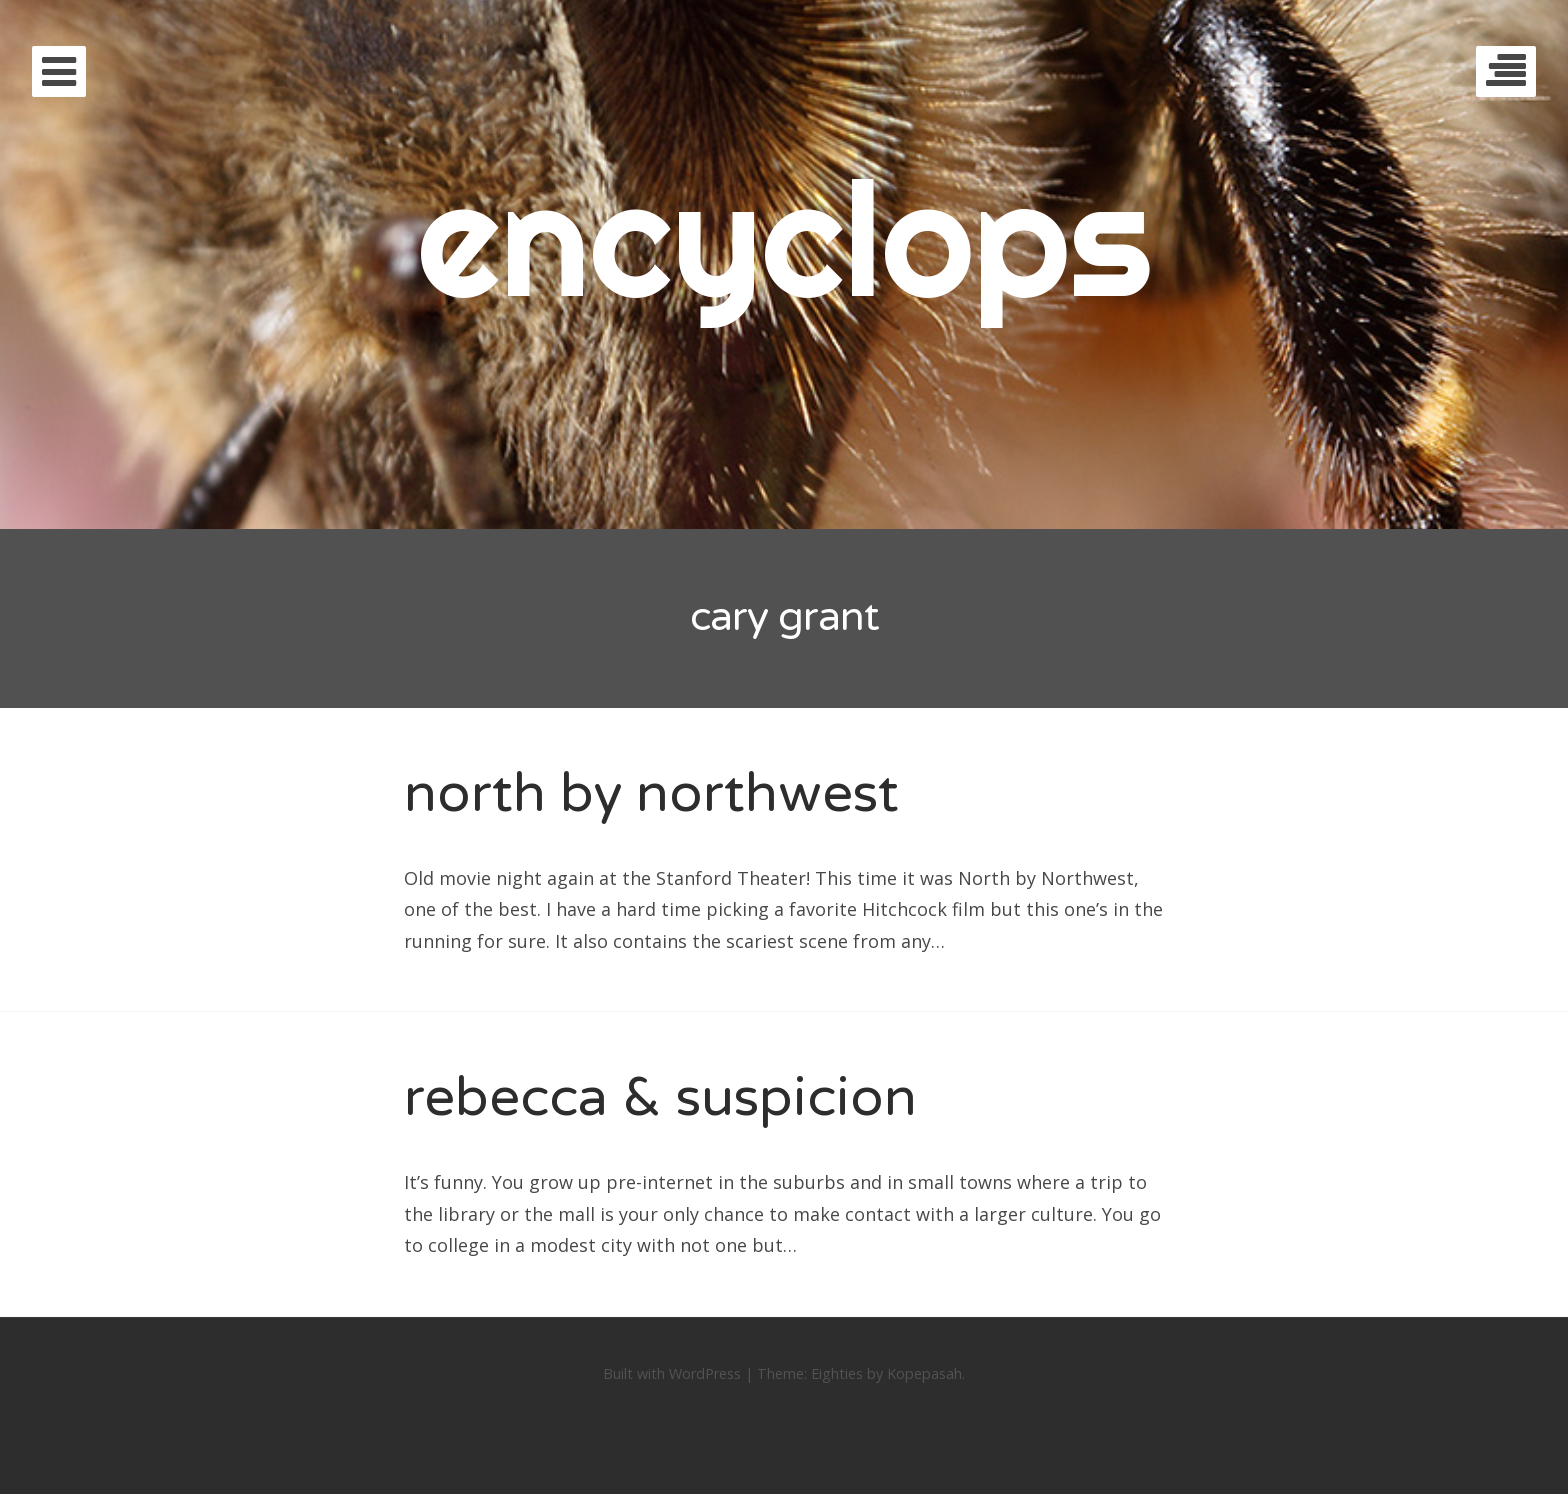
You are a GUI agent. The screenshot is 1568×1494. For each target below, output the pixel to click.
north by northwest (651, 793)
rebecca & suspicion (660, 1097)
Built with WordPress (672, 1373)
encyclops (784, 237)
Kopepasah (924, 1373)
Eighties (837, 1373)
